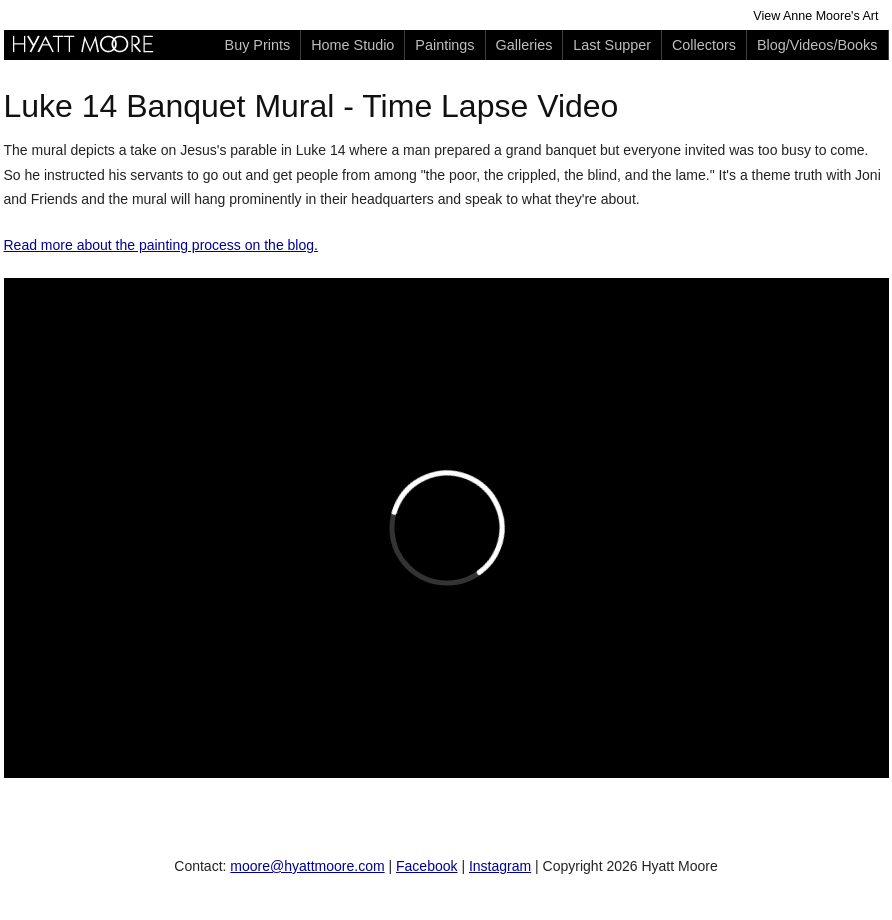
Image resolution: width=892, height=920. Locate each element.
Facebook (426, 866)
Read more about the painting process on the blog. (161, 245)
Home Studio (352, 45)
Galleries (524, 45)
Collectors (704, 45)
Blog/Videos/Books (817, 45)
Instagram (500, 866)
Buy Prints (258, 45)
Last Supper (612, 45)
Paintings (444, 45)
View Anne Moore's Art (815, 16)
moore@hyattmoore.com (307, 866)
